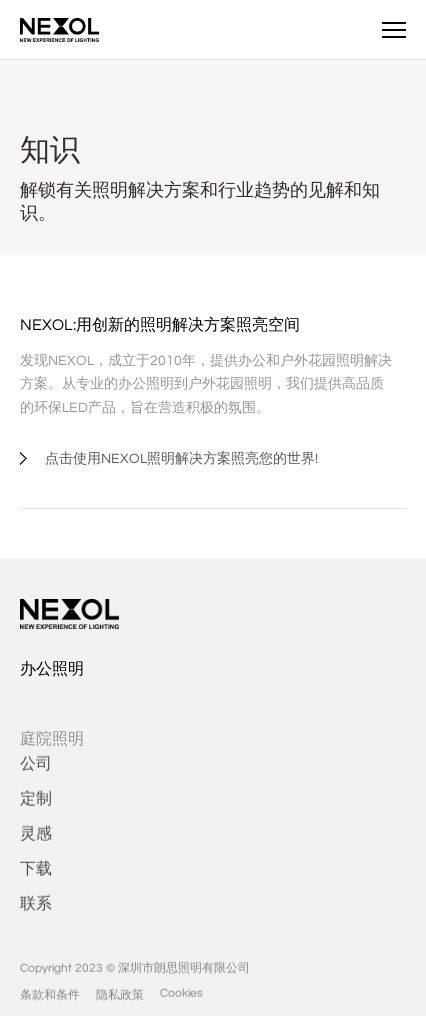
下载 (36, 878)
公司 (36, 773)
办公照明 (52, 669)
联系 (36, 913)
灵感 (36, 843)
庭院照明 (52, 752)
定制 (36, 808)
